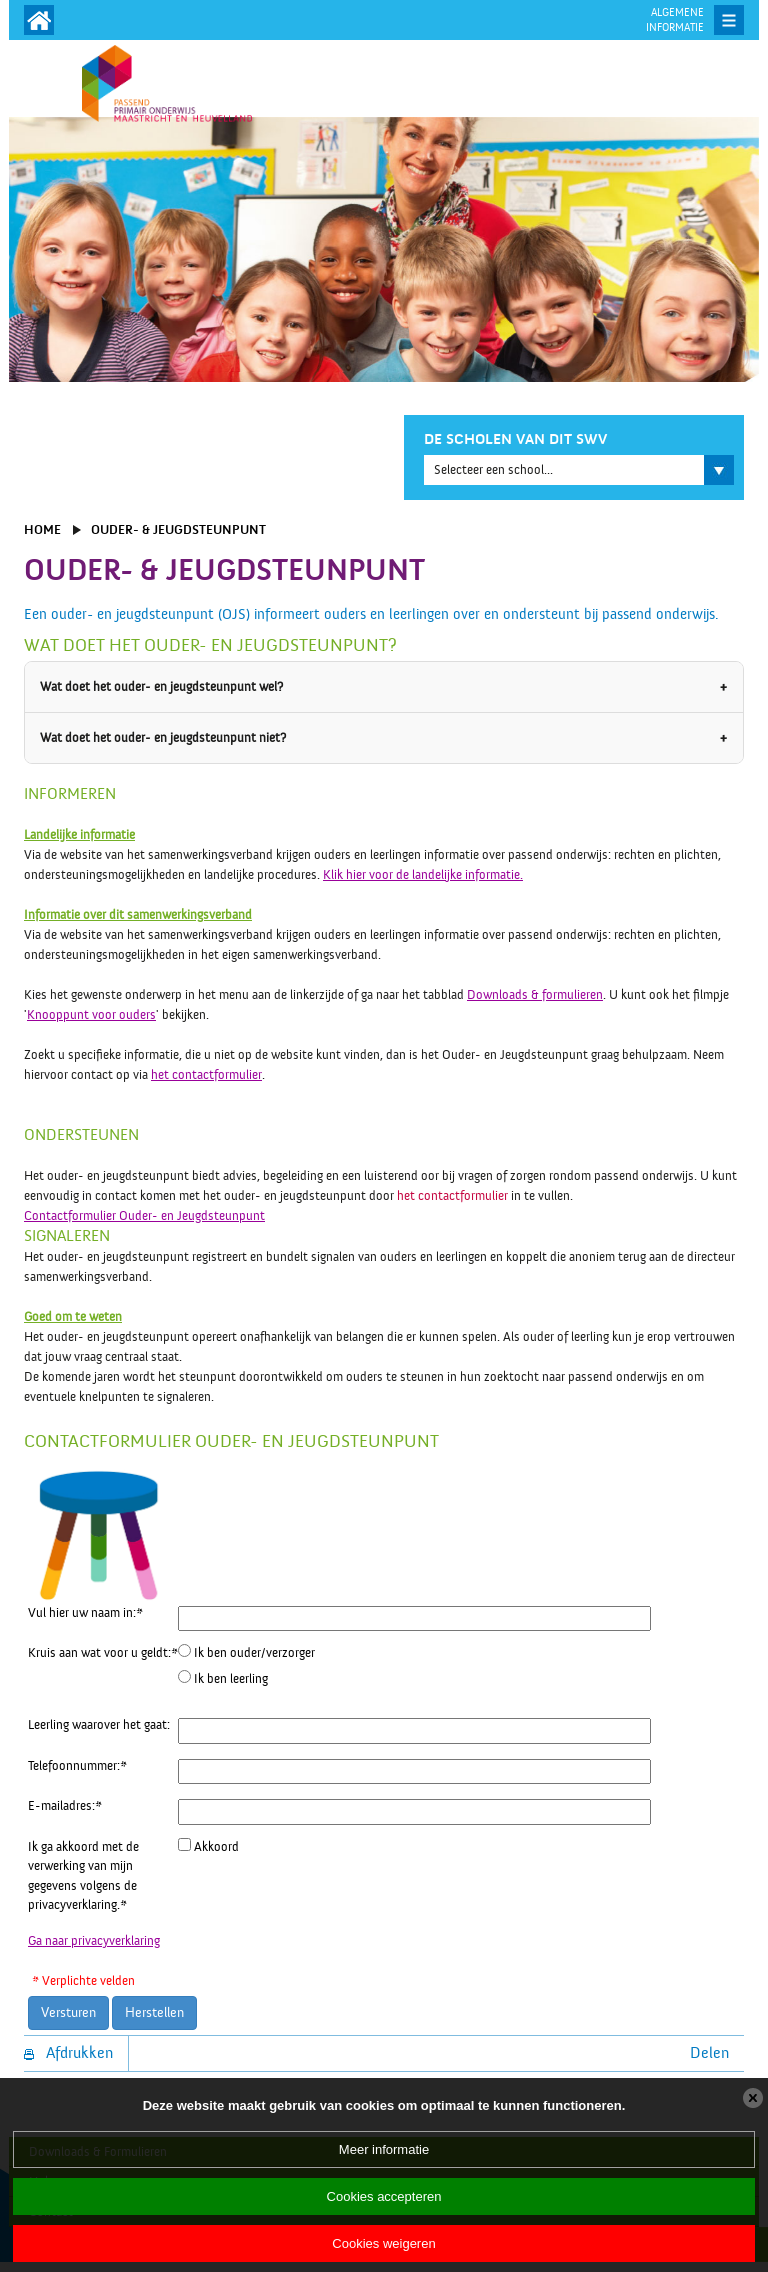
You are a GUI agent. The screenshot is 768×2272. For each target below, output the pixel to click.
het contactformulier (206, 1075)
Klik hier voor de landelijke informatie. (423, 875)
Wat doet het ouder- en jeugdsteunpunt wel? (161, 687)
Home (42, 530)
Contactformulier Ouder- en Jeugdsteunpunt (144, 1216)
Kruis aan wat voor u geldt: (103, 1653)
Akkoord (216, 1847)
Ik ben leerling (231, 1679)
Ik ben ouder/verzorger (254, 1653)
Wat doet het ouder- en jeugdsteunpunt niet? (163, 738)
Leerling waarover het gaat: (99, 1725)
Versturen (68, 2013)
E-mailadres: (65, 1806)
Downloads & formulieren (535, 995)
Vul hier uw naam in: (85, 1613)
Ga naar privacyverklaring (94, 1941)
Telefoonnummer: (77, 1766)
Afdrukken (68, 2053)
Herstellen (154, 2013)
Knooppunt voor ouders (91, 1015)
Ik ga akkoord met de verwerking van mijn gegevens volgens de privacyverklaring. (83, 1876)
